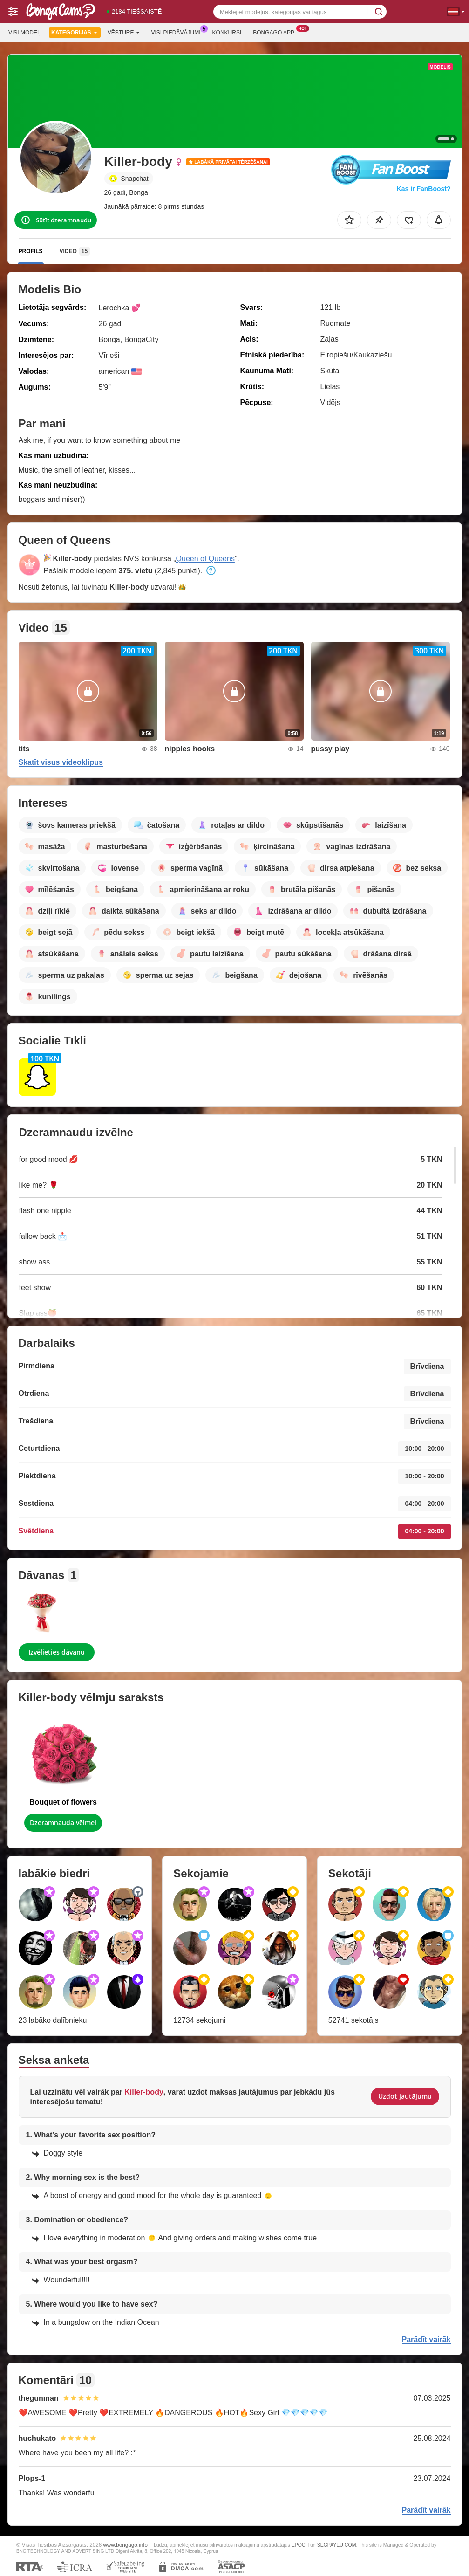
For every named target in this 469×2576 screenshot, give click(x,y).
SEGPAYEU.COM (336, 2545)
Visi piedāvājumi (178, 31)
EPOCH (300, 2545)
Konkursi (227, 32)
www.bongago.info (125, 2545)
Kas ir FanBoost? (424, 188)
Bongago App (276, 31)
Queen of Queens (205, 559)
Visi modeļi (25, 32)
